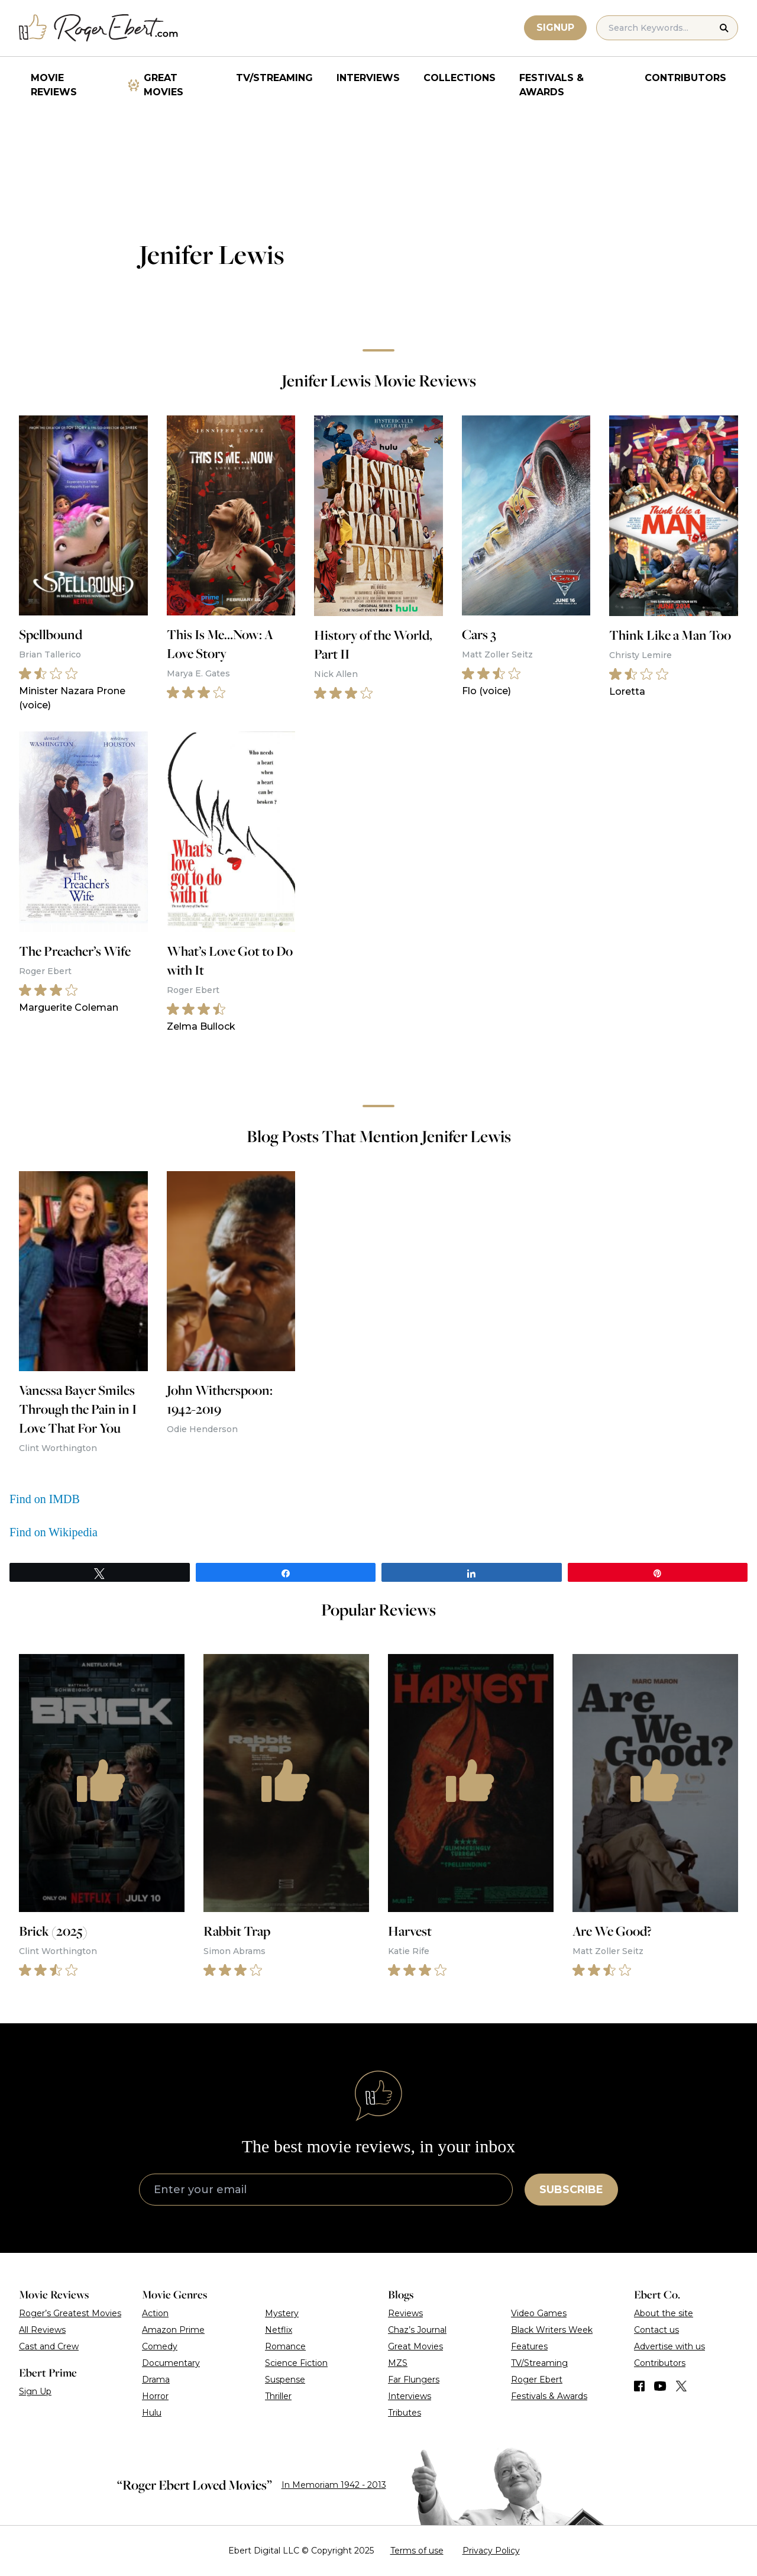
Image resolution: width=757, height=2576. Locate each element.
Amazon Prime (173, 2329)
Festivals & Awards (551, 85)
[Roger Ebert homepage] (99, 28)
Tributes (404, 2412)
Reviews (405, 2313)
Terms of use (417, 2550)
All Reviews (42, 2329)
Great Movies (163, 85)
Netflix (278, 2329)
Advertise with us (669, 2346)
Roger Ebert (536, 2379)
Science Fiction (296, 2363)
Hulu (151, 2412)
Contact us (656, 2329)
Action (155, 2313)
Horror (155, 2396)
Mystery (282, 2313)
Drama (156, 2379)
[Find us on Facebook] (639, 2386)
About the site (663, 2313)
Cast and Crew (49, 2346)
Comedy (159, 2346)
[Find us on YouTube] (660, 2386)
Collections (459, 77)
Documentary (171, 2363)
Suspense (285, 2379)
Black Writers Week (552, 2329)
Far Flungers (413, 2379)
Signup (555, 27)
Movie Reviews (54, 85)
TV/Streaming (274, 77)
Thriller (278, 2396)
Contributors (685, 77)
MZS (397, 2363)
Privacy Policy (491, 2550)
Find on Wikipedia (53, 1532)
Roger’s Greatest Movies (70, 2313)
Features (529, 2346)
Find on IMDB (44, 1498)
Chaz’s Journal (417, 2329)
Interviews (368, 77)
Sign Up (35, 2391)
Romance (285, 2346)
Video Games (539, 2313)
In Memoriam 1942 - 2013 (334, 2485)
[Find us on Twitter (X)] (681, 2386)
